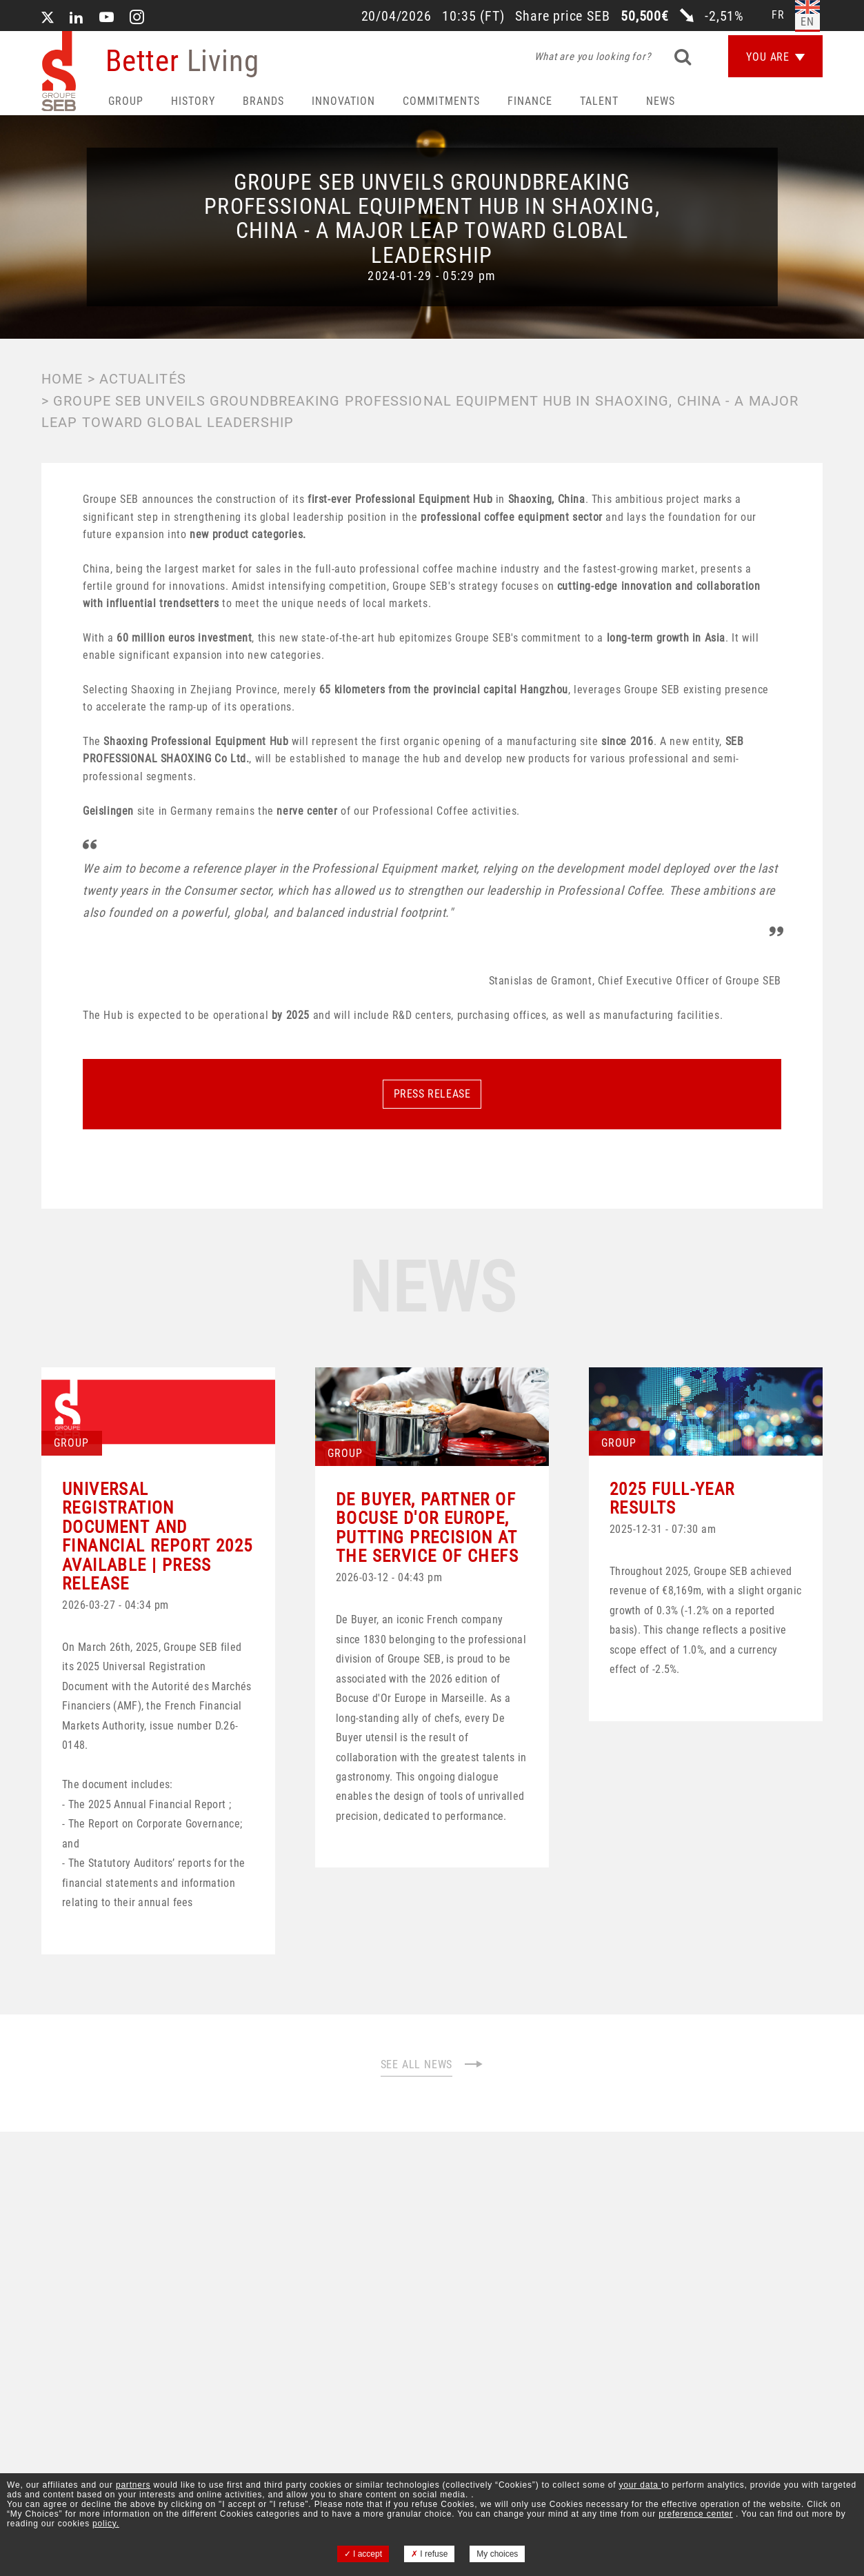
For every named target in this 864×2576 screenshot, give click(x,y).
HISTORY (193, 101)
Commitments (441, 101)
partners (133, 2485)
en (807, 21)
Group (125, 101)
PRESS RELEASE (432, 1093)
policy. (105, 2523)
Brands (263, 101)
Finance (530, 101)
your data (640, 2485)
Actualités (142, 378)
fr (778, 14)
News (660, 101)
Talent (599, 101)
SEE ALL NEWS (432, 2064)
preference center (696, 2514)
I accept (363, 2554)
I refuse (429, 2554)
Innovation (343, 101)
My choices (497, 2554)
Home (62, 378)
